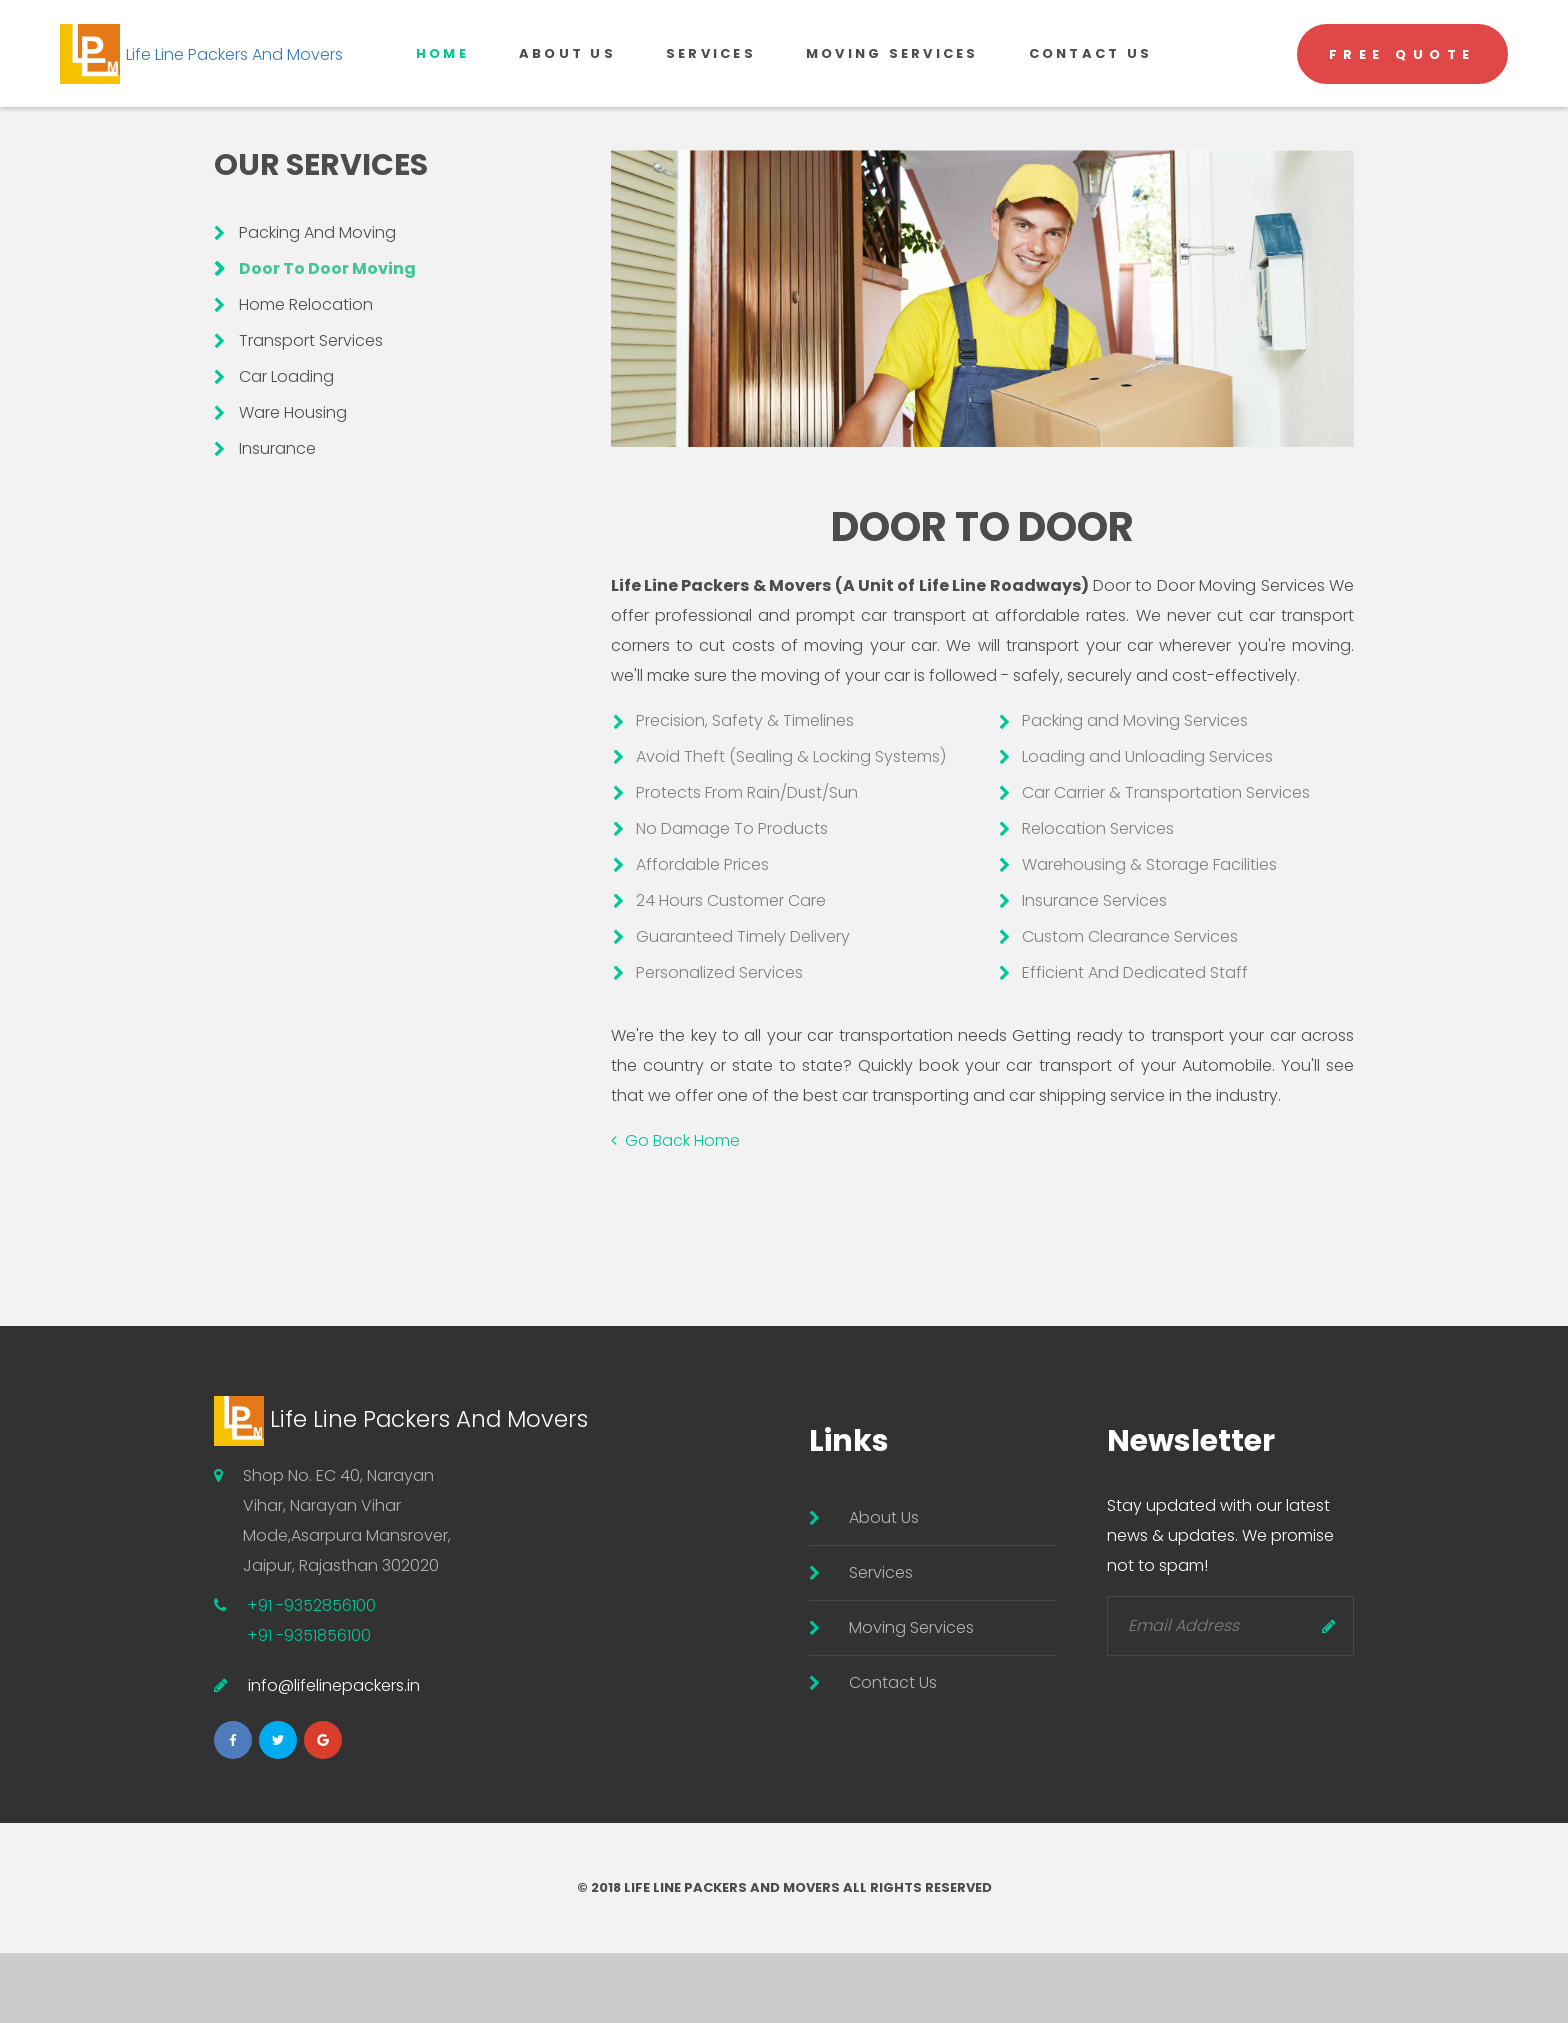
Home (442, 84)
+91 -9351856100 (309, 1705)
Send (1329, 1696)
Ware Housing (293, 482)
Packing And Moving (317, 302)
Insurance (277, 518)
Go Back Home (675, 1210)
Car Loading (286, 446)
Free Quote (1402, 85)
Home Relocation (306, 374)
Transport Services (311, 410)
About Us (567, 84)
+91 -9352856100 (311, 1675)
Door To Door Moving (327, 338)
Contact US (1091, 84)
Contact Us (893, 1752)
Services (711, 84)
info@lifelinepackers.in (334, 1755)
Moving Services (892, 84)
